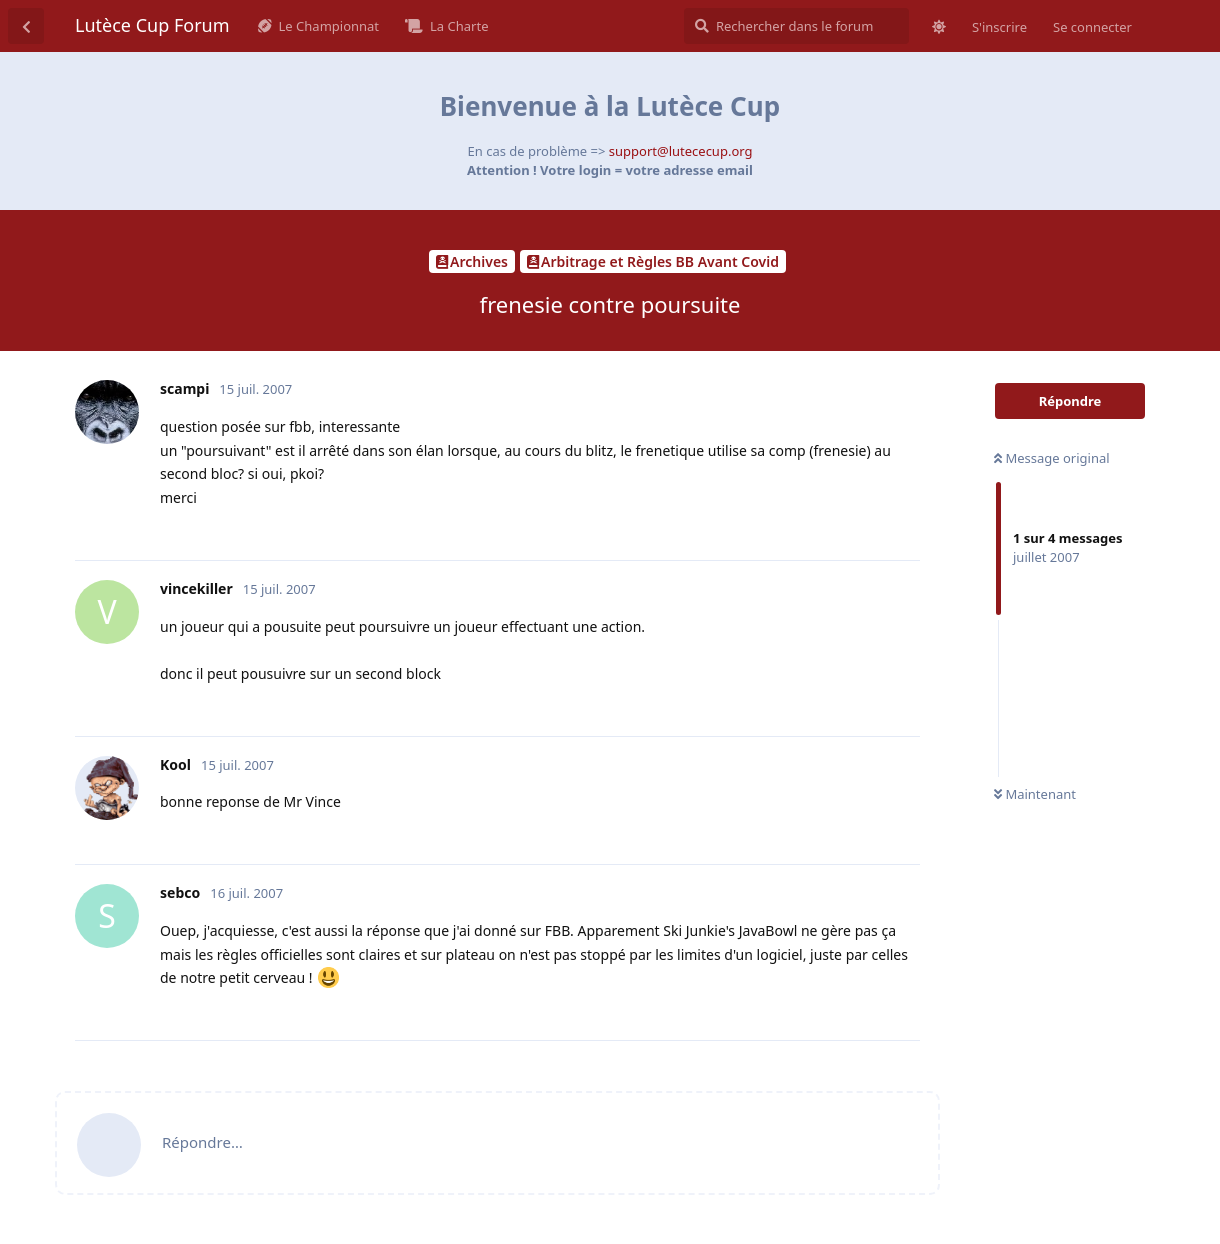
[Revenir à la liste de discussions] (26, 26)
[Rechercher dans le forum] (796, 26)
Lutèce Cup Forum (152, 25)
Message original (1052, 458)
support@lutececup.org (681, 151)
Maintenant (1035, 794)
